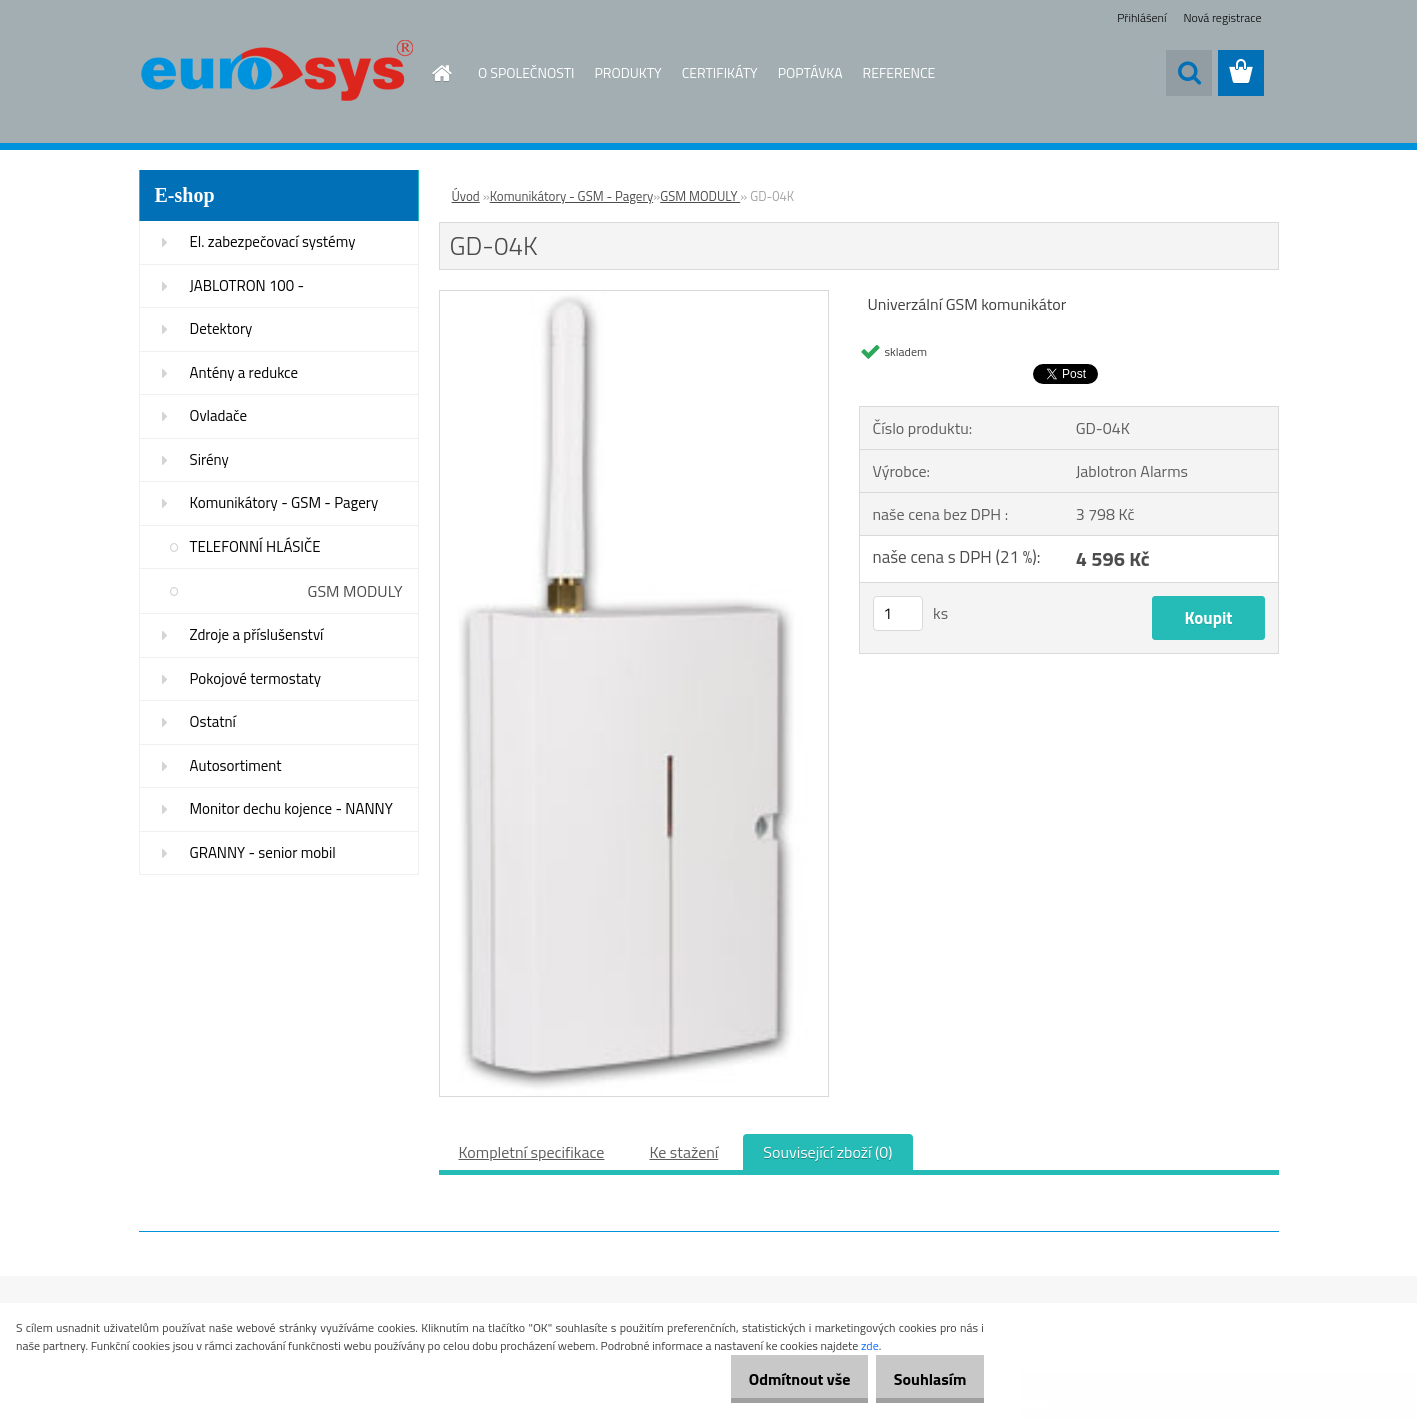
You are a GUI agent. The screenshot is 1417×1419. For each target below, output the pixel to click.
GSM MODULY (355, 591)
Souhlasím (922, 1379)
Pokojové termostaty (255, 678)
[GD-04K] (634, 299)
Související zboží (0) (827, 1152)
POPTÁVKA (810, 72)
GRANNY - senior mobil (263, 852)
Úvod (466, 196)
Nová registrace (1222, 17)
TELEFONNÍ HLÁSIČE (255, 546)
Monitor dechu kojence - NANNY (291, 808)
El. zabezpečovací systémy (273, 241)
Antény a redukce (244, 372)
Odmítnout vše (778, 1379)
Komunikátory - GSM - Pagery (284, 502)
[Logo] (276, 74)
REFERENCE (899, 72)
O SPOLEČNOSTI (526, 72)
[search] (1189, 73)
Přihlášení (1141, 17)
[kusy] (898, 613)
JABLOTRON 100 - (247, 285)
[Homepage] (430, 73)
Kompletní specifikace (532, 1152)
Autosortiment (236, 765)
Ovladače (219, 415)
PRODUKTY (628, 72)
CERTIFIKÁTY (720, 72)
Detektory (221, 328)
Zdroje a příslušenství (257, 634)
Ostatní (213, 721)
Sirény (209, 459)
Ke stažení (683, 1152)
